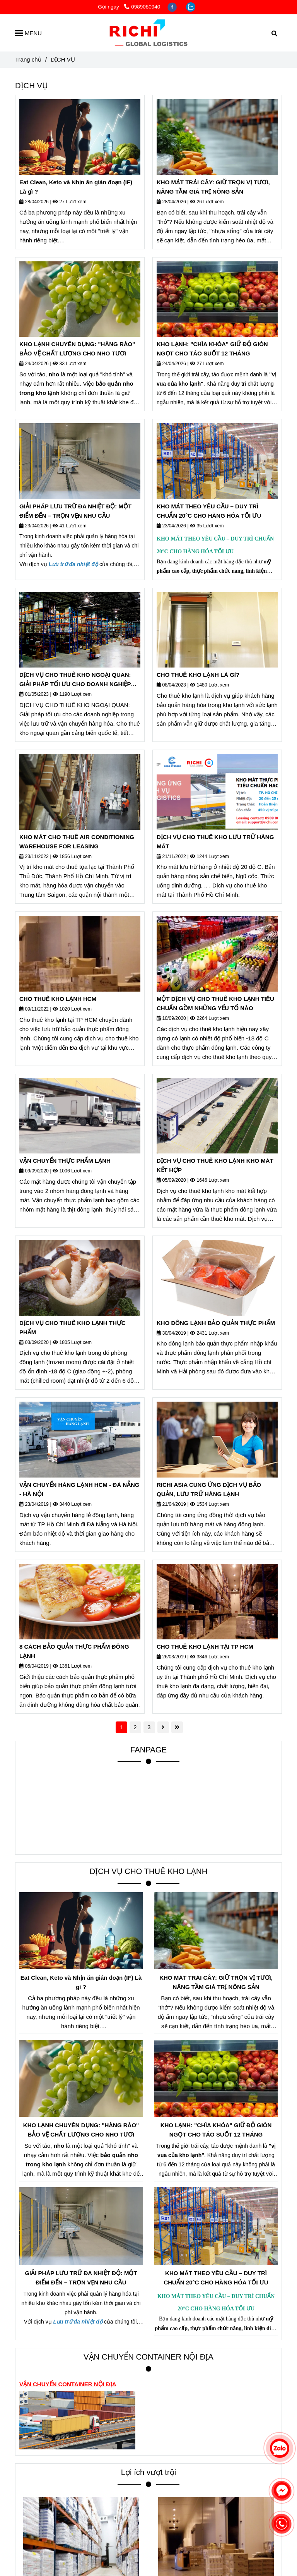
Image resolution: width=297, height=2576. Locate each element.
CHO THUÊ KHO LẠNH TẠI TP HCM (205, 1646)
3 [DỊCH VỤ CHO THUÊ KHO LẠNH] (149, 1727)
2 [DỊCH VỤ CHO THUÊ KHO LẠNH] (135, 1727)
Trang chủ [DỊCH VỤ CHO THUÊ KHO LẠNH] (28, 59)
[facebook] (173, 7)
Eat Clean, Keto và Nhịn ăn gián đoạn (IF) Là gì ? (75, 187)
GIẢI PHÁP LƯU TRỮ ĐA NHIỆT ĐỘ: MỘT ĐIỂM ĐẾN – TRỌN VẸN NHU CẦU (75, 511)
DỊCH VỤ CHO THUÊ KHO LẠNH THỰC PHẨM (72, 1327)
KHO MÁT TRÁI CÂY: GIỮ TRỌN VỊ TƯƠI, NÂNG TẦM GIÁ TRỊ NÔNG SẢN (213, 187)
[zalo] (190, 7)
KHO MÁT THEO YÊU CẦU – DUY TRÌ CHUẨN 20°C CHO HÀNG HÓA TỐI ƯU (209, 511)
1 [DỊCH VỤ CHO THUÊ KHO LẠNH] (121, 1727)
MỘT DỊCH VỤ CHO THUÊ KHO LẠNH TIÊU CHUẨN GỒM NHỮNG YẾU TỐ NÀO (215, 1003)
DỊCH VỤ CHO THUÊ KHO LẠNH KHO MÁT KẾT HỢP (215, 1165)
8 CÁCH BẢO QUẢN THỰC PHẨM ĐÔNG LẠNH (74, 1651)
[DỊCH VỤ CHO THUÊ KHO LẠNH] (79, 137)
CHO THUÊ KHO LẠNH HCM (57, 998)
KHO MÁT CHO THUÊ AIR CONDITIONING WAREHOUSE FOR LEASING (76, 842)
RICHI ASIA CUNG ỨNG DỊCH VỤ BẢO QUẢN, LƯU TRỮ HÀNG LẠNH (209, 1489)
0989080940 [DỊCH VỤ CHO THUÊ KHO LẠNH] (142, 7)
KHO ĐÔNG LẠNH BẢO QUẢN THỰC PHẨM (216, 1323)
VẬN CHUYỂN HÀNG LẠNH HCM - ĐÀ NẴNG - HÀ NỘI (79, 1489)
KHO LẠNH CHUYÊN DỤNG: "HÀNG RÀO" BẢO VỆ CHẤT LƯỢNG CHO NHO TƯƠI (77, 349)
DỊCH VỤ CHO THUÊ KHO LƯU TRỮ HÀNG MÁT (215, 842)
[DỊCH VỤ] (148, 32)
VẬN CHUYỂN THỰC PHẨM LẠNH (65, 1160)
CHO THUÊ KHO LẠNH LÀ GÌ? (198, 674)
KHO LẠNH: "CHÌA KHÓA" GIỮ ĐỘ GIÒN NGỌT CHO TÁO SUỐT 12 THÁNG (212, 349)
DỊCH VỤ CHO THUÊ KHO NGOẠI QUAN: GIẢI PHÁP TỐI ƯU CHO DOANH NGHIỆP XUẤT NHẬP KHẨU (75, 680)
